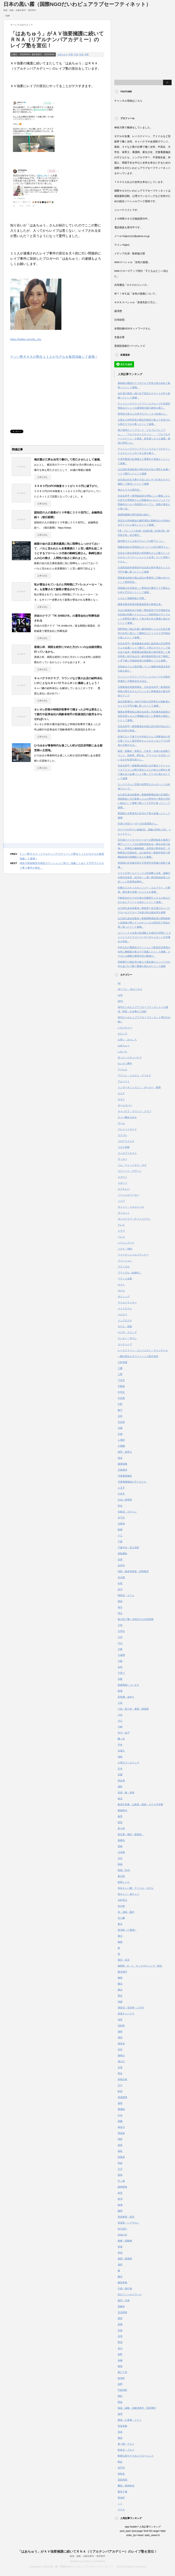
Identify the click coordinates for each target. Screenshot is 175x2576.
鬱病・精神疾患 (126, 2485)
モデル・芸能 (125, 1326)
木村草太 (122, 1900)
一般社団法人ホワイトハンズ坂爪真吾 (138, 1356)
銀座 (120, 2366)
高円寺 (121, 2467)
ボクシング (124, 1296)
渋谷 (120, 2049)
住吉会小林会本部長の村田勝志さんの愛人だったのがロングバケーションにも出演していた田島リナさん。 (144, 557)
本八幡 (121, 1918)
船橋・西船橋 (125, 2240)
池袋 (120, 2001)
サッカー (122, 1159)
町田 (120, 2091)
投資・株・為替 (126, 1792)
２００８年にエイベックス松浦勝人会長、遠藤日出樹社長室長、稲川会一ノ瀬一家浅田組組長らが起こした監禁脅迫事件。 (144, 877)
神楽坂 (121, 2133)
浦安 (120, 2037)
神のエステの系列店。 (130, 489)
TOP (7, 16)
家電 (120, 1691)
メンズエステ (125, 1320)
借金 (120, 1458)
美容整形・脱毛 (126, 2216)
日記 (120, 1858)
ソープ (121, 1201)
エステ (121, 1093)
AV (119, 983)
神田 (120, 2139)
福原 (120, 2145)
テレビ (121, 1224)
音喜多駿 (122, 2426)
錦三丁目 (122, 2372)
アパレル (122, 1069)
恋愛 (120, 1774)
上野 (120, 1374)
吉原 (120, 1559)
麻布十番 (122, 2491)
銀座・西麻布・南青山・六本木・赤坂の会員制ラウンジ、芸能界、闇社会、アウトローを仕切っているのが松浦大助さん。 (144, 755)
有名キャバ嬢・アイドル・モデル (136, 1888)
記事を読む (43, 477)
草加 (120, 2252)
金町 (120, 2354)
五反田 (121, 1422)
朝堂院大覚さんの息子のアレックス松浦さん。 (143, 413)
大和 (120, 1625)
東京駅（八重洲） (127, 1930)
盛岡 (120, 2103)
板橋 (120, 1942)
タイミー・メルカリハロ (131, 1207)
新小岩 (121, 1828)
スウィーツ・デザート (130, 1171)
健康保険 (122, 1463)
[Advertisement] (35, 398)
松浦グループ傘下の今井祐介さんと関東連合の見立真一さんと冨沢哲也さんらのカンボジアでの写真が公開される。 (144, 740)
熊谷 (120, 2073)
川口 (120, 1720)
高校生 (121, 2473)
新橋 (120, 1846)
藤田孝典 (122, 2282)
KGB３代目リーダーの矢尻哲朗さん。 (138, 823)
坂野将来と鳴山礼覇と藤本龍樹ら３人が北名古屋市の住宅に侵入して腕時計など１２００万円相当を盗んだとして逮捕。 (144, 633)
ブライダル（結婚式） (130, 1272)
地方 (120, 1607)
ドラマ (121, 1230)
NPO (120, 1001)
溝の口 (121, 2061)
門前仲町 (122, 2390)
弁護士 (121, 1750)
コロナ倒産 (124, 1147)
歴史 (120, 1995)
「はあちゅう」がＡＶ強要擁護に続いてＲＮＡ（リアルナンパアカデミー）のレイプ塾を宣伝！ (87, 2551)
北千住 (121, 1517)
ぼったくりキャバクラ (130, 1057)
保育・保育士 (125, 1452)
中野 (120, 1404)
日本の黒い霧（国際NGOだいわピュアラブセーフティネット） (77, 4)
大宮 (120, 1637)
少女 (76, 54)
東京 (120, 1924)
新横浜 (121, 1840)
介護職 (121, 1446)
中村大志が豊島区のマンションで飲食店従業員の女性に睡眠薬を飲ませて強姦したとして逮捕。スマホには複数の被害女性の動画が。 (144, 951)
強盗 (120, 1756)
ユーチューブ (125, 1344)
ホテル (121, 1290)
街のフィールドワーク (130, 2294)
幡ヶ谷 (121, 1738)
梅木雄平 (122, 1971)
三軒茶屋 (122, 1362)
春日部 (121, 1876)
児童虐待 (122, 1469)
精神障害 (122, 2187)
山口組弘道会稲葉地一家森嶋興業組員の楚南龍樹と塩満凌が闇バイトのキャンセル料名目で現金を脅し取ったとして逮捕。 (144, 922)
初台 (120, 1505)
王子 (120, 2085)
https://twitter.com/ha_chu (25, 339)
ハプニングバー (126, 1242)
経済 (120, 2198)
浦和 (120, 2031)
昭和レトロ (124, 1882)
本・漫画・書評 (126, 1912)
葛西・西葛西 (125, 2258)
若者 (87, 54)
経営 (120, 2193)
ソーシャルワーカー (128, 1195)
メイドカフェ (125, 1308)
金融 (120, 2360)
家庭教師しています (128, 1685)
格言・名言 (124, 1959)
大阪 (120, 1661)
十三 (120, 1535)
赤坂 (120, 2330)
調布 (120, 2318)
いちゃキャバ (125, 1027)
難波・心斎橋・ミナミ (130, 2420)
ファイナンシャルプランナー (133, 1254)
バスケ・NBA (125, 1248)
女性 (71, 54)
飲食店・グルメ (126, 2449)
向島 (120, 1583)
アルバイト (124, 1081)
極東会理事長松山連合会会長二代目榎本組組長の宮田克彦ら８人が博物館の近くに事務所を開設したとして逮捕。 (144, 716)
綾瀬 (120, 2204)
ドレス (121, 1236)
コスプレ (122, 1135)
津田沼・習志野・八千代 (131, 2007)
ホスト (121, 1284)
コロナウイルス (126, 1141)
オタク (121, 1099)
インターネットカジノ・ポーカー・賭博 (139, 1087)
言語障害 (122, 2312)
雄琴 (120, 2414)
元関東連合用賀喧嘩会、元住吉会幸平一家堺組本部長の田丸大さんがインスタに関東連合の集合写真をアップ (144, 691)
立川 (120, 2169)
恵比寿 (121, 1780)
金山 (120, 2348)
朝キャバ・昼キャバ (128, 1894)
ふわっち (122, 1051)
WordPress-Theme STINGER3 (87, 2561)
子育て (121, 1673)
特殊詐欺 (122, 2079)
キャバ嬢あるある (127, 1117)
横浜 (120, 1983)
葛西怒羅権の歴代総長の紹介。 (134, 514)
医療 (120, 1529)
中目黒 (121, 1398)
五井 (120, 1416)
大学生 (121, 1631)
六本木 (121, 1493)
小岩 (120, 1703)
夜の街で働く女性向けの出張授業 (136, 1619)
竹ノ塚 (121, 2181)
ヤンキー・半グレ (127, 1338)
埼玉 (120, 1613)
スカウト (122, 1177)
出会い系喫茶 (125, 1499)
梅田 (120, 1977)
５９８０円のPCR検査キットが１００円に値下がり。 (67, 486)
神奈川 (121, 2127)
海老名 (121, 2043)
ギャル (121, 1123)
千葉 (120, 1541)
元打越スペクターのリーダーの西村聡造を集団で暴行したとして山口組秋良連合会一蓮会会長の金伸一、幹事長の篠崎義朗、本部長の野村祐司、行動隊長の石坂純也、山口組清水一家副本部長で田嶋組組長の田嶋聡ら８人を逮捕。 (144, 848)
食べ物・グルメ (126, 2443)
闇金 (120, 2402)
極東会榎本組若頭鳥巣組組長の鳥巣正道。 (140, 604)
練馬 (120, 2210)
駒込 (120, 2461)
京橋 (120, 1428)
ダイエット (124, 1213)
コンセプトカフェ (127, 1153)
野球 (120, 2342)
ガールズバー (125, 1105)
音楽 (120, 2432)
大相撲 (121, 1655)
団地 (120, 1601)
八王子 (121, 1487)
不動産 (121, 1386)
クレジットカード (127, 1129)
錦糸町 (121, 2378)
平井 (120, 1744)
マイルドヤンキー (127, 1302)
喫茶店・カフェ (126, 1595)
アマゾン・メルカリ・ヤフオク (134, 1075)
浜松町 (121, 2025)
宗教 (120, 1679)
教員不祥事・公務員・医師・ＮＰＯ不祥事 (140, 1804)
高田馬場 (122, 2479)
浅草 (120, 2019)
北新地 (121, 1523)
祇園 (120, 2121)
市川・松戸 (124, 1732)
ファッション (125, 1260)
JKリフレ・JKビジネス (130, 989)
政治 (120, 1798)
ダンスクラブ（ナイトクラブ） (134, 1218)
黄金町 (121, 2497)
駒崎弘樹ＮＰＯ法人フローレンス (136, 2455)
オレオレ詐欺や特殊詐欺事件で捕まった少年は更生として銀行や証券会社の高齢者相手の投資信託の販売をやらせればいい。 (68, 714)
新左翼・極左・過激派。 (131, 1834)
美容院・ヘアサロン (128, 2222)
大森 (120, 1649)
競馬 (120, 2175)
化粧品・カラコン (127, 1511)
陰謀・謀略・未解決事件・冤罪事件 (137, 2408)
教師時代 (122, 1810)
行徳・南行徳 (125, 2288)
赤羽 (120, 2336)
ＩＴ (120, 2503)
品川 (120, 1589)
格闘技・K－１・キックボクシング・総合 (140, 1965)
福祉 (120, 2151)
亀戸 (120, 1410)
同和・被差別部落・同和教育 (133, 1571)
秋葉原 (121, 2157)
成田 (120, 1786)
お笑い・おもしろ (127, 1039)
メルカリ (122, 1314)
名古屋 (121, 1577)
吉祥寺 (121, 1565)
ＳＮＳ (121, 2509)
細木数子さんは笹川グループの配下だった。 (141, 541)
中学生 (121, 1392)
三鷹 (120, 1368)
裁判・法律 (124, 2300)
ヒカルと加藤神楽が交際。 (132, 598)
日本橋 (121, 1852)
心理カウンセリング (128, 1762)
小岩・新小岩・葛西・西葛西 (133, 1708)
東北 (120, 1936)
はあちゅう (62, 54)
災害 (120, 2067)
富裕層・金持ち (126, 1697)
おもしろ (122, 1033)
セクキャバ (124, 1189)
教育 (120, 1816)
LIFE (120, 995)
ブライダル (124, 1266)
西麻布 (121, 2306)
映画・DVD (124, 1870)
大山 (120, 1643)
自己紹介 (122, 2228)
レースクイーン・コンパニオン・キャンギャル (143, 1350)
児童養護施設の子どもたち (132, 1481)
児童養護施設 (125, 1475)
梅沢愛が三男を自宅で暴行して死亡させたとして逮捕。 (68, 459)
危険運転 (122, 1553)
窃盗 (120, 2163)
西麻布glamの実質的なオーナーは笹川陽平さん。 (144, 547)
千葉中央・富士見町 (128, 1547)
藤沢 (120, 2276)
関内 (120, 2396)
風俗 (120, 2438)
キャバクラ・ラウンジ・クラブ (134, 1111)
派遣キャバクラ (126, 2013)
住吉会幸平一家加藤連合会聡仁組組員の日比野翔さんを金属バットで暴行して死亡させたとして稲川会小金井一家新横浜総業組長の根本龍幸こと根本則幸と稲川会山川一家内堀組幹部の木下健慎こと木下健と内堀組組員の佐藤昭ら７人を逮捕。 (144, 652)
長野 (120, 2384)
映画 (120, 1864)
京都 (120, 1434)
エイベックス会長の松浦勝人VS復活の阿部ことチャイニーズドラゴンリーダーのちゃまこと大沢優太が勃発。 (144, 937)
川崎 (120, 1726)
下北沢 (121, 1380)
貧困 (120, 2324)
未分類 (121, 1906)
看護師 (121, 2109)
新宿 (120, 1822)
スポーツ (122, 1183)
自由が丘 (122, 2234)
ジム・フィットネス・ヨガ (132, 1165)
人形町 (121, 1440)
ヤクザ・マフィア (127, 1332)
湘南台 (121, 2055)
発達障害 (122, 2097)
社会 (81, 54)
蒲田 (120, 2264)
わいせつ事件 (125, 1063)
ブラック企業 (125, 1278)
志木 (120, 1768)
